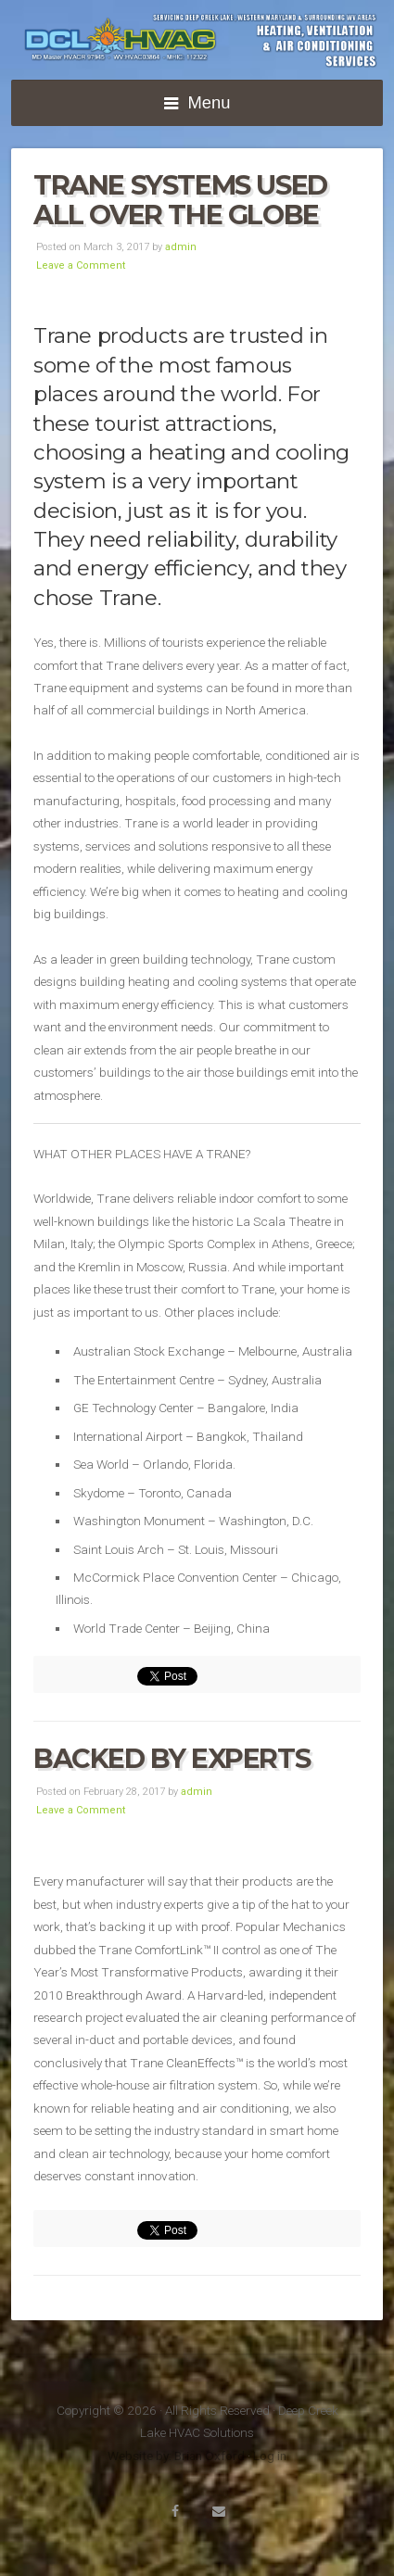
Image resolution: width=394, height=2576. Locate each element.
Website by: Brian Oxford (176, 2455)
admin (181, 247)
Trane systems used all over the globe (180, 200)
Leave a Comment (80, 265)
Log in (269, 2455)
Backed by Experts (171, 1758)
